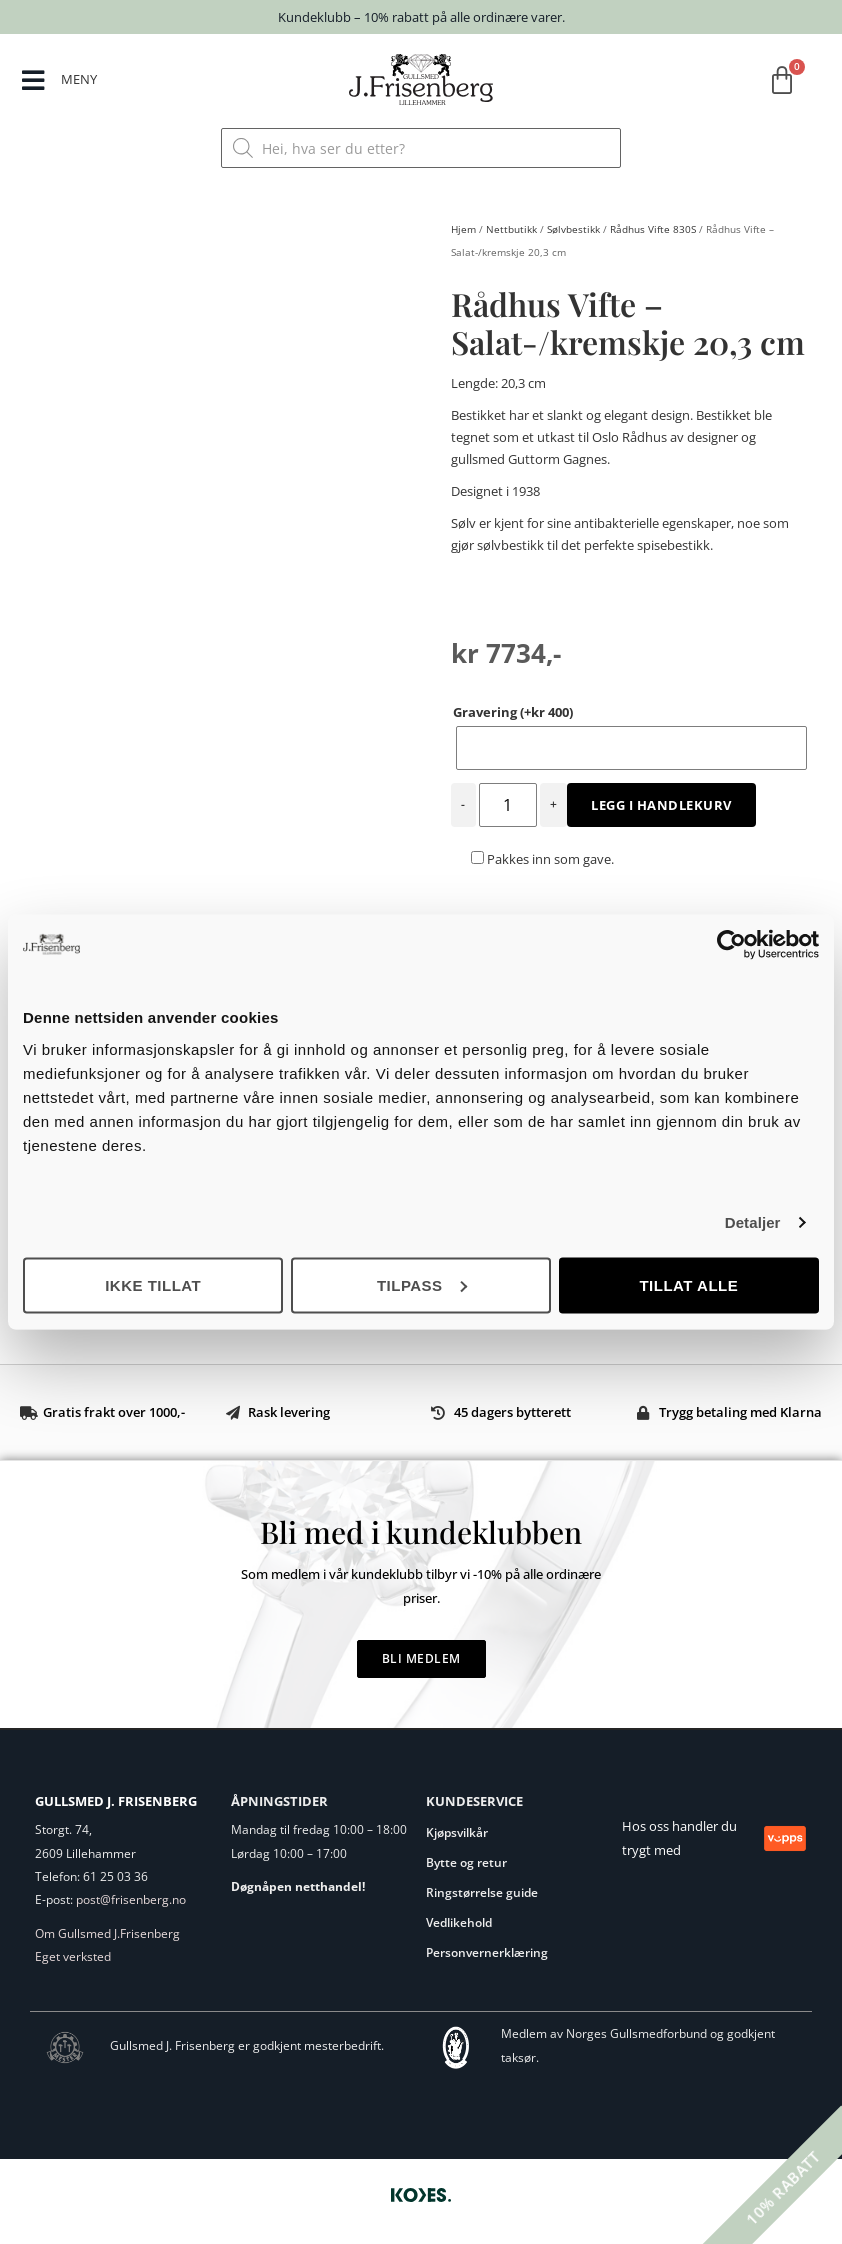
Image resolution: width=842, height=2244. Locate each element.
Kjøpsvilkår (457, 1832)
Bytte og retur (466, 1862)
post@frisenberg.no (131, 1899)
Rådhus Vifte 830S (653, 229)
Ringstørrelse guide (482, 1892)
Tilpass (422, 1284)
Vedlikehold (459, 1922)
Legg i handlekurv (661, 805)
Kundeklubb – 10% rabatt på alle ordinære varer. (421, 17)
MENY (80, 79)
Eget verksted (73, 1956)
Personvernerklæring (487, 1952)
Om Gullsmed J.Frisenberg (107, 1933)
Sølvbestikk (573, 229)
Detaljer (753, 1222)
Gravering (513, 712)
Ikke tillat (153, 1284)
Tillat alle (688, 1284)
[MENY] (33, 81)
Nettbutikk (511, 229)
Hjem (463, 229)
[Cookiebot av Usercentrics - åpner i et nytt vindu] (731, 945)
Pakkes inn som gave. (542, 859)
